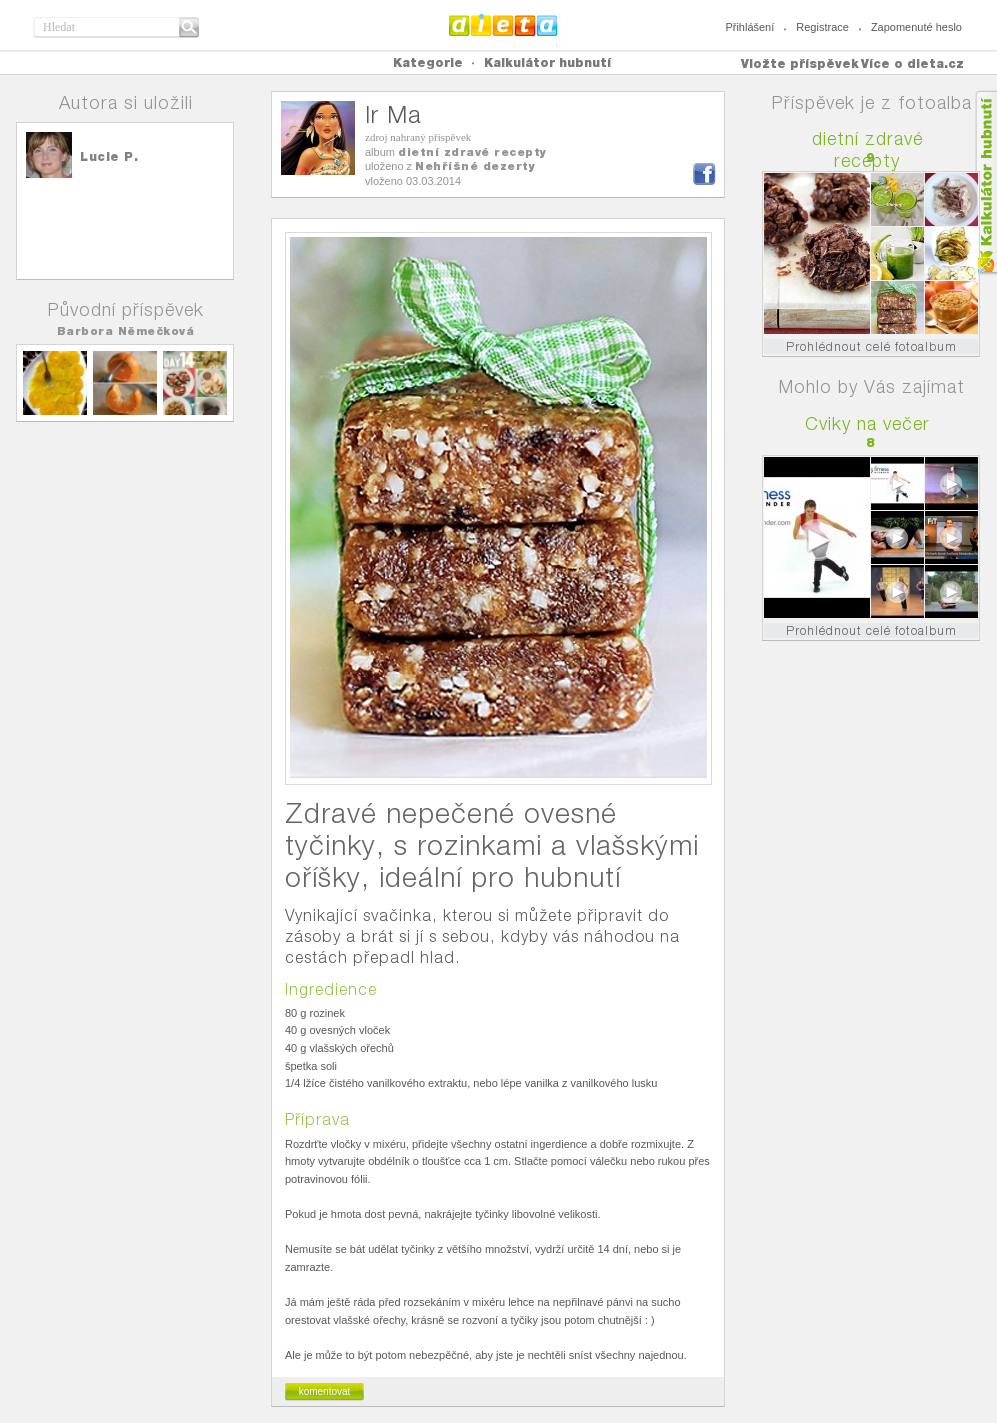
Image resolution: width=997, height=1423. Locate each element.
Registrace (822, 27)
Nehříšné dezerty (475, 166)
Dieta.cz (503, 25)
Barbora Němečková (126, 331)
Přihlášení (749, 27)
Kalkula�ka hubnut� (985, 182)
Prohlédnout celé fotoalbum (871, 346)
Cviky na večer (867, 423)
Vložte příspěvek (800, 63)
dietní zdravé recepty (472, 152)
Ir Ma (393, 114)
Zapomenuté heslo (916, 27)
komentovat (325, 1391)
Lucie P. (109, 156)
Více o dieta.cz (912, 63)
